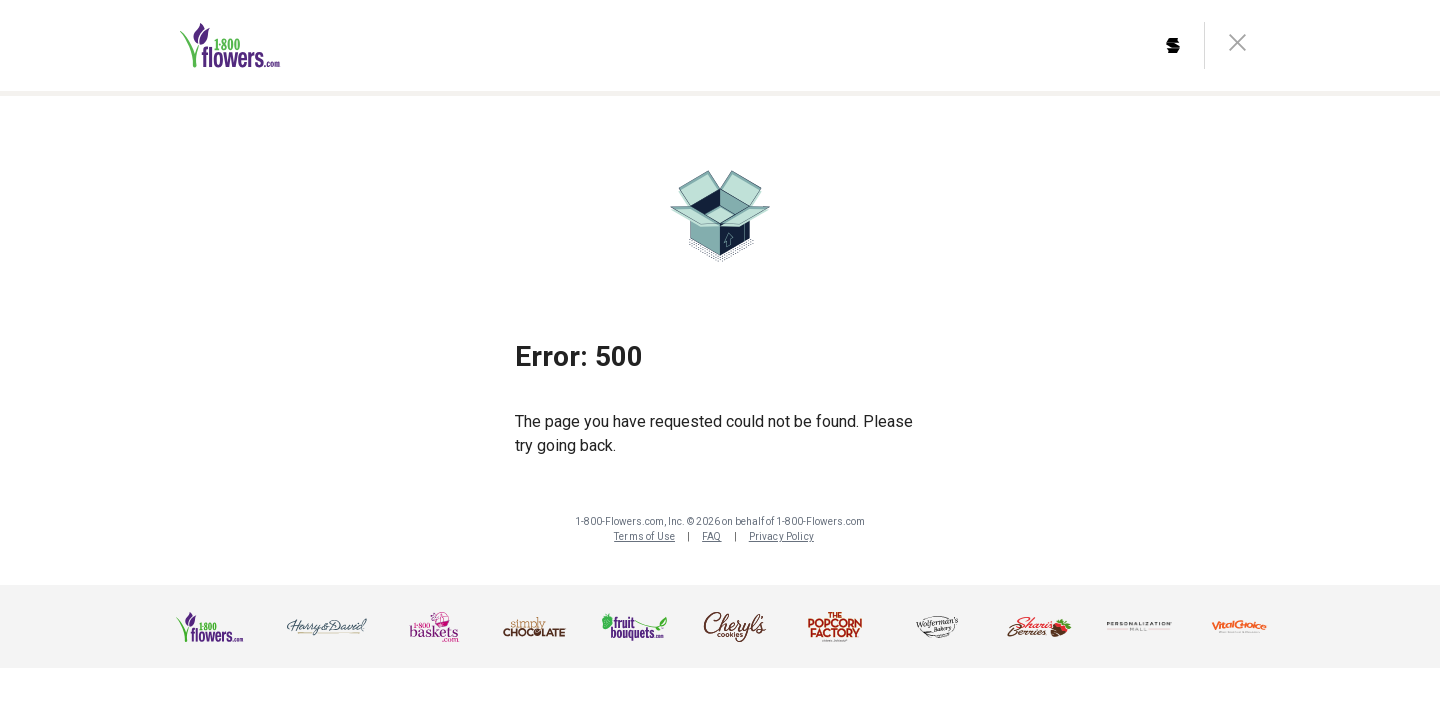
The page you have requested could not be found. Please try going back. (714, 433)
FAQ (711, 536)
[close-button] (1237, 46)
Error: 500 (579, 356)
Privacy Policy (781, 536)
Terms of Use (644, 536)
